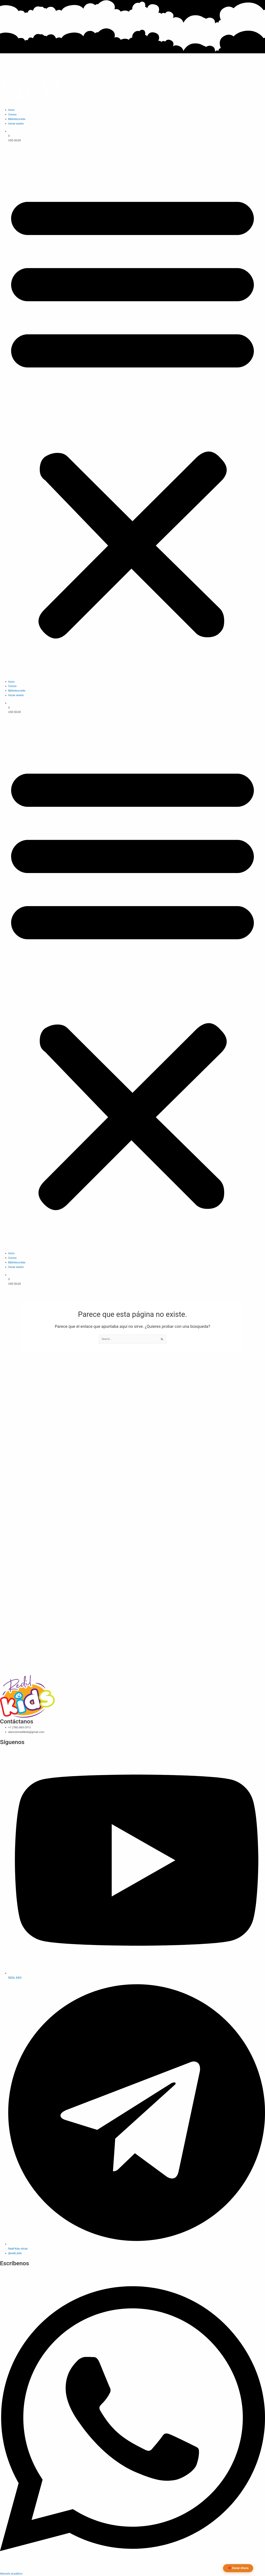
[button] (132, 413)
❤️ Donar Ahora (234, 2565)
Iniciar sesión (16, 123)
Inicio (11, 110)
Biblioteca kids (17, 119)
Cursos (12, 114)
